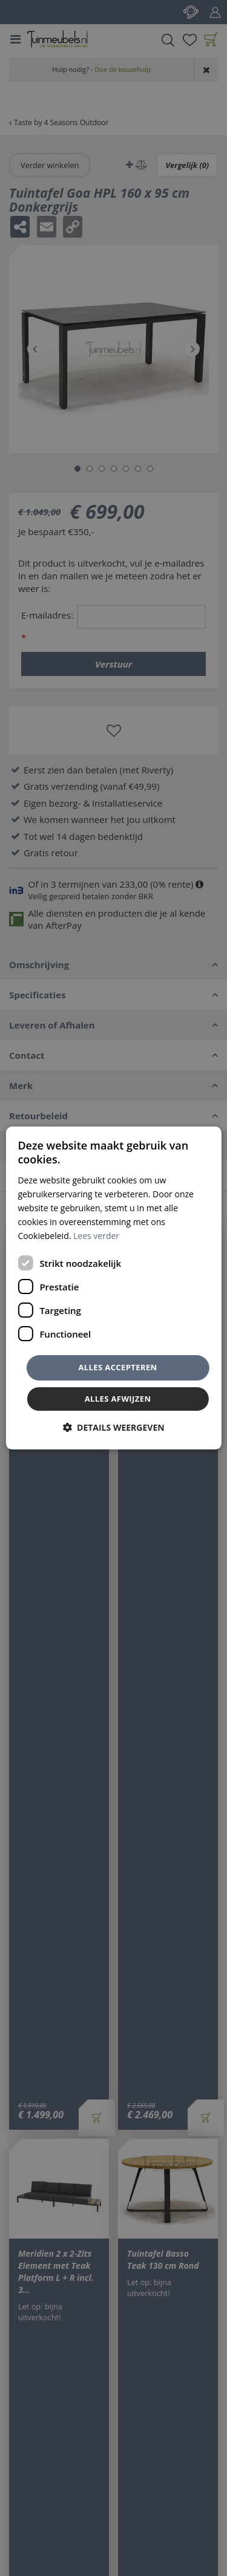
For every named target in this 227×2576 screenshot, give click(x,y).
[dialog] (113, 1288)
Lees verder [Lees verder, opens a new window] (96, 1235)
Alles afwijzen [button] (118, 1398)
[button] (113, 1427)
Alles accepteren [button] (117, 1367)
